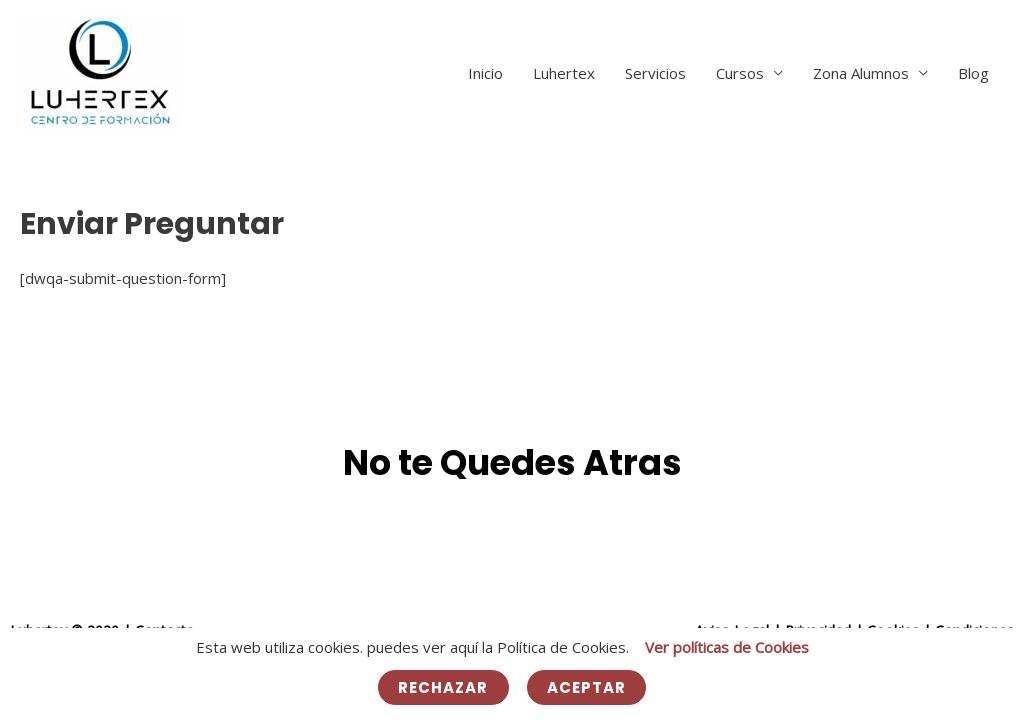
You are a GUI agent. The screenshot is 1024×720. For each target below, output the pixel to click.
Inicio (485, 73)
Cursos (740, 73)
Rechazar (443, 687)
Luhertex (564, 73)
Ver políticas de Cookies (727, 647)
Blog (973, 73)
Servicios (655, 73)
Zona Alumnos (861, 73)
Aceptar (587, 687)
